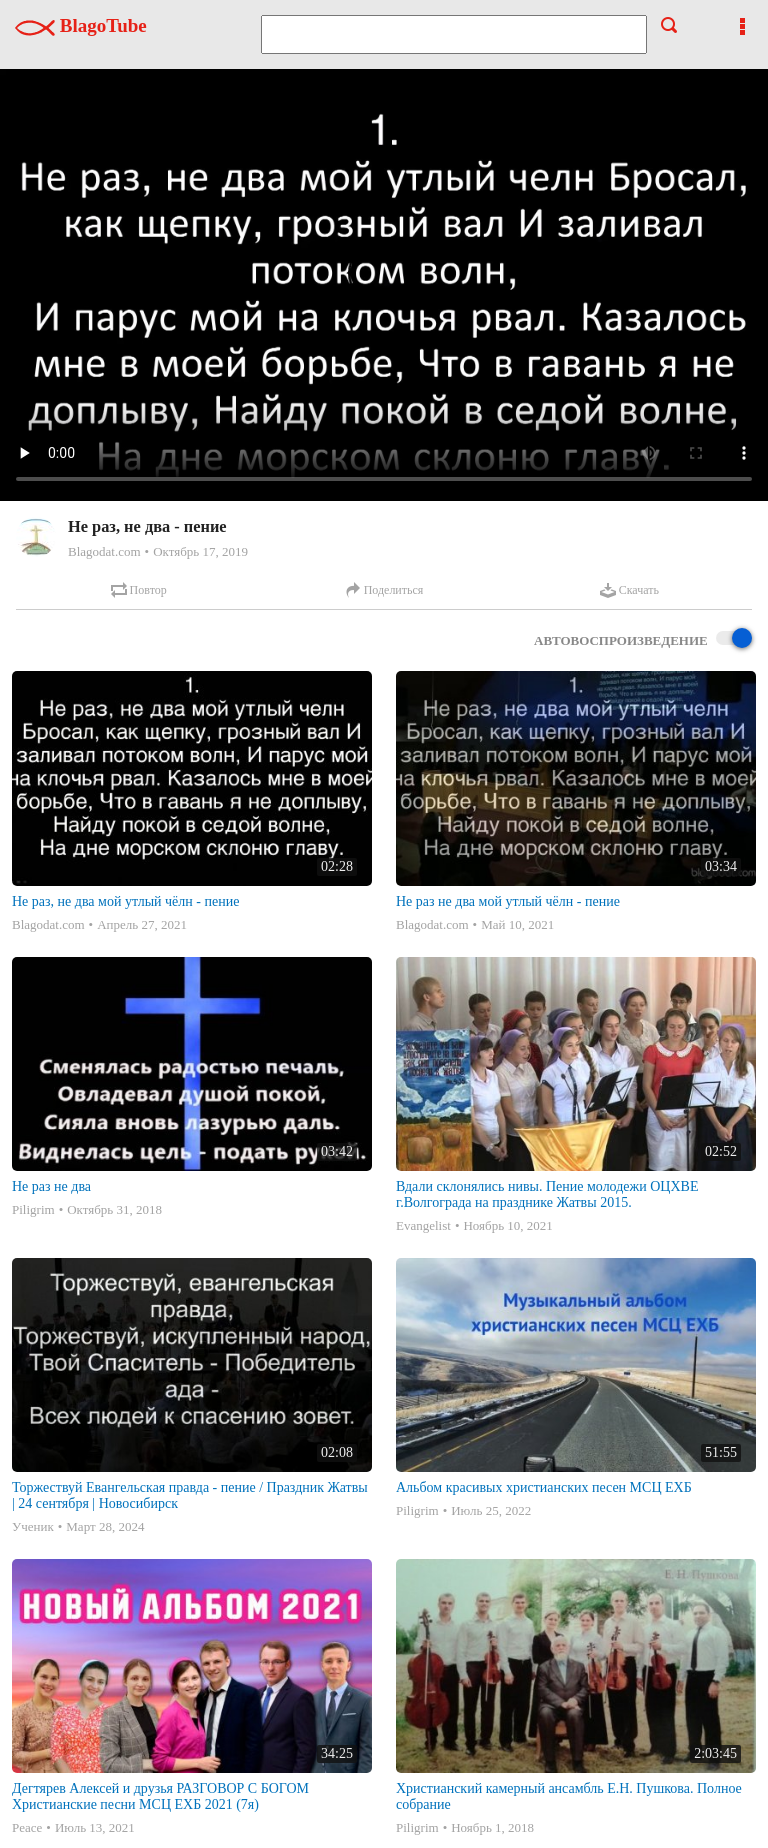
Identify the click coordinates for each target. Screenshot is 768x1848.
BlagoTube (81, 25)
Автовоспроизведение (643, 639)
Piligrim (33, 1209)
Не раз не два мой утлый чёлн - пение (508, 901)
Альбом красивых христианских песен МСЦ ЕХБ (544, 1487)
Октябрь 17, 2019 (200, 551)
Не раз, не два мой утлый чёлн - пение (125, 901)
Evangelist (423, 1225)
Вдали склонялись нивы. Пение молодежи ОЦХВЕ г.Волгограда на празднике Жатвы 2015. (547, 1194)
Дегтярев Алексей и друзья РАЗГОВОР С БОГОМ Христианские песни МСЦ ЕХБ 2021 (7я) (160, 1796)
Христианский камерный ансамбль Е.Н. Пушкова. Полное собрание (569, 1796)
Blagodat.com (104, 551)
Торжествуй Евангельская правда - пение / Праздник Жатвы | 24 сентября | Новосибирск (190, 1495)
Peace (27, 1827)
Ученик (33, 1526)
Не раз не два (51, 1186)
